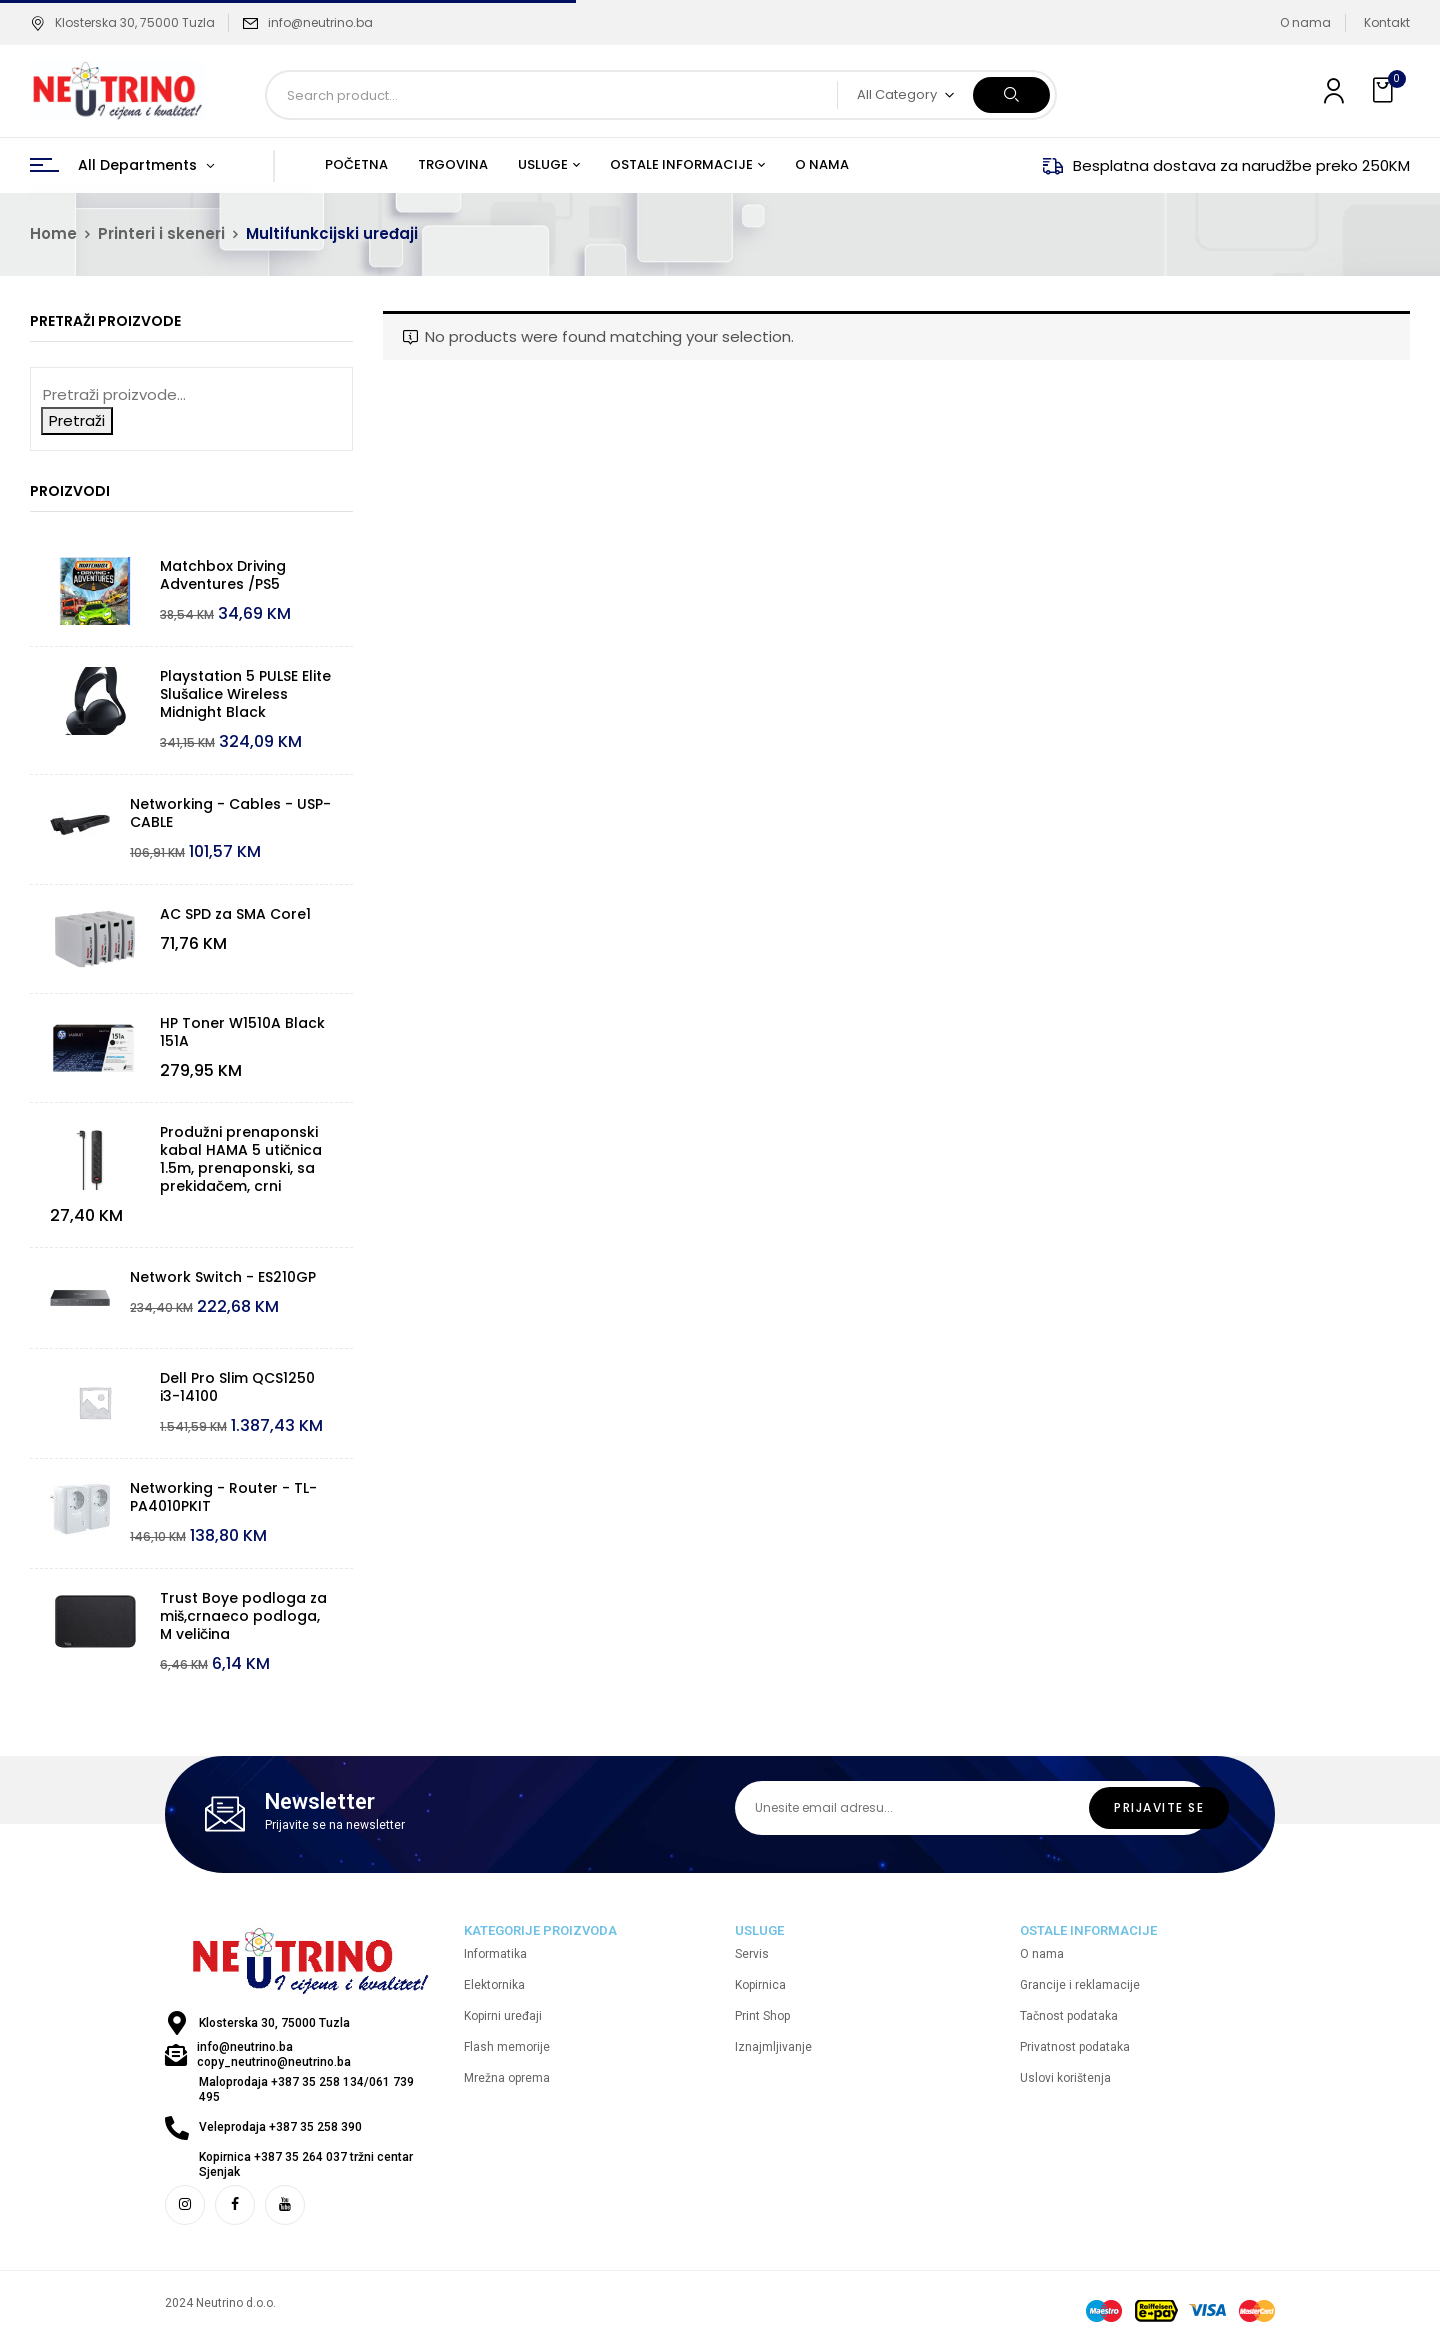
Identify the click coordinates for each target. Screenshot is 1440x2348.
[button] (1385, 90)
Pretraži (77, 420)
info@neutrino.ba (320, 22)
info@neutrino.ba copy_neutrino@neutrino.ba (274, 2054)
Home (53, 233)
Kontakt (1387, 22)
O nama (1305, 22)
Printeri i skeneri (161, 233)
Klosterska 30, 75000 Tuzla (122, 22)
